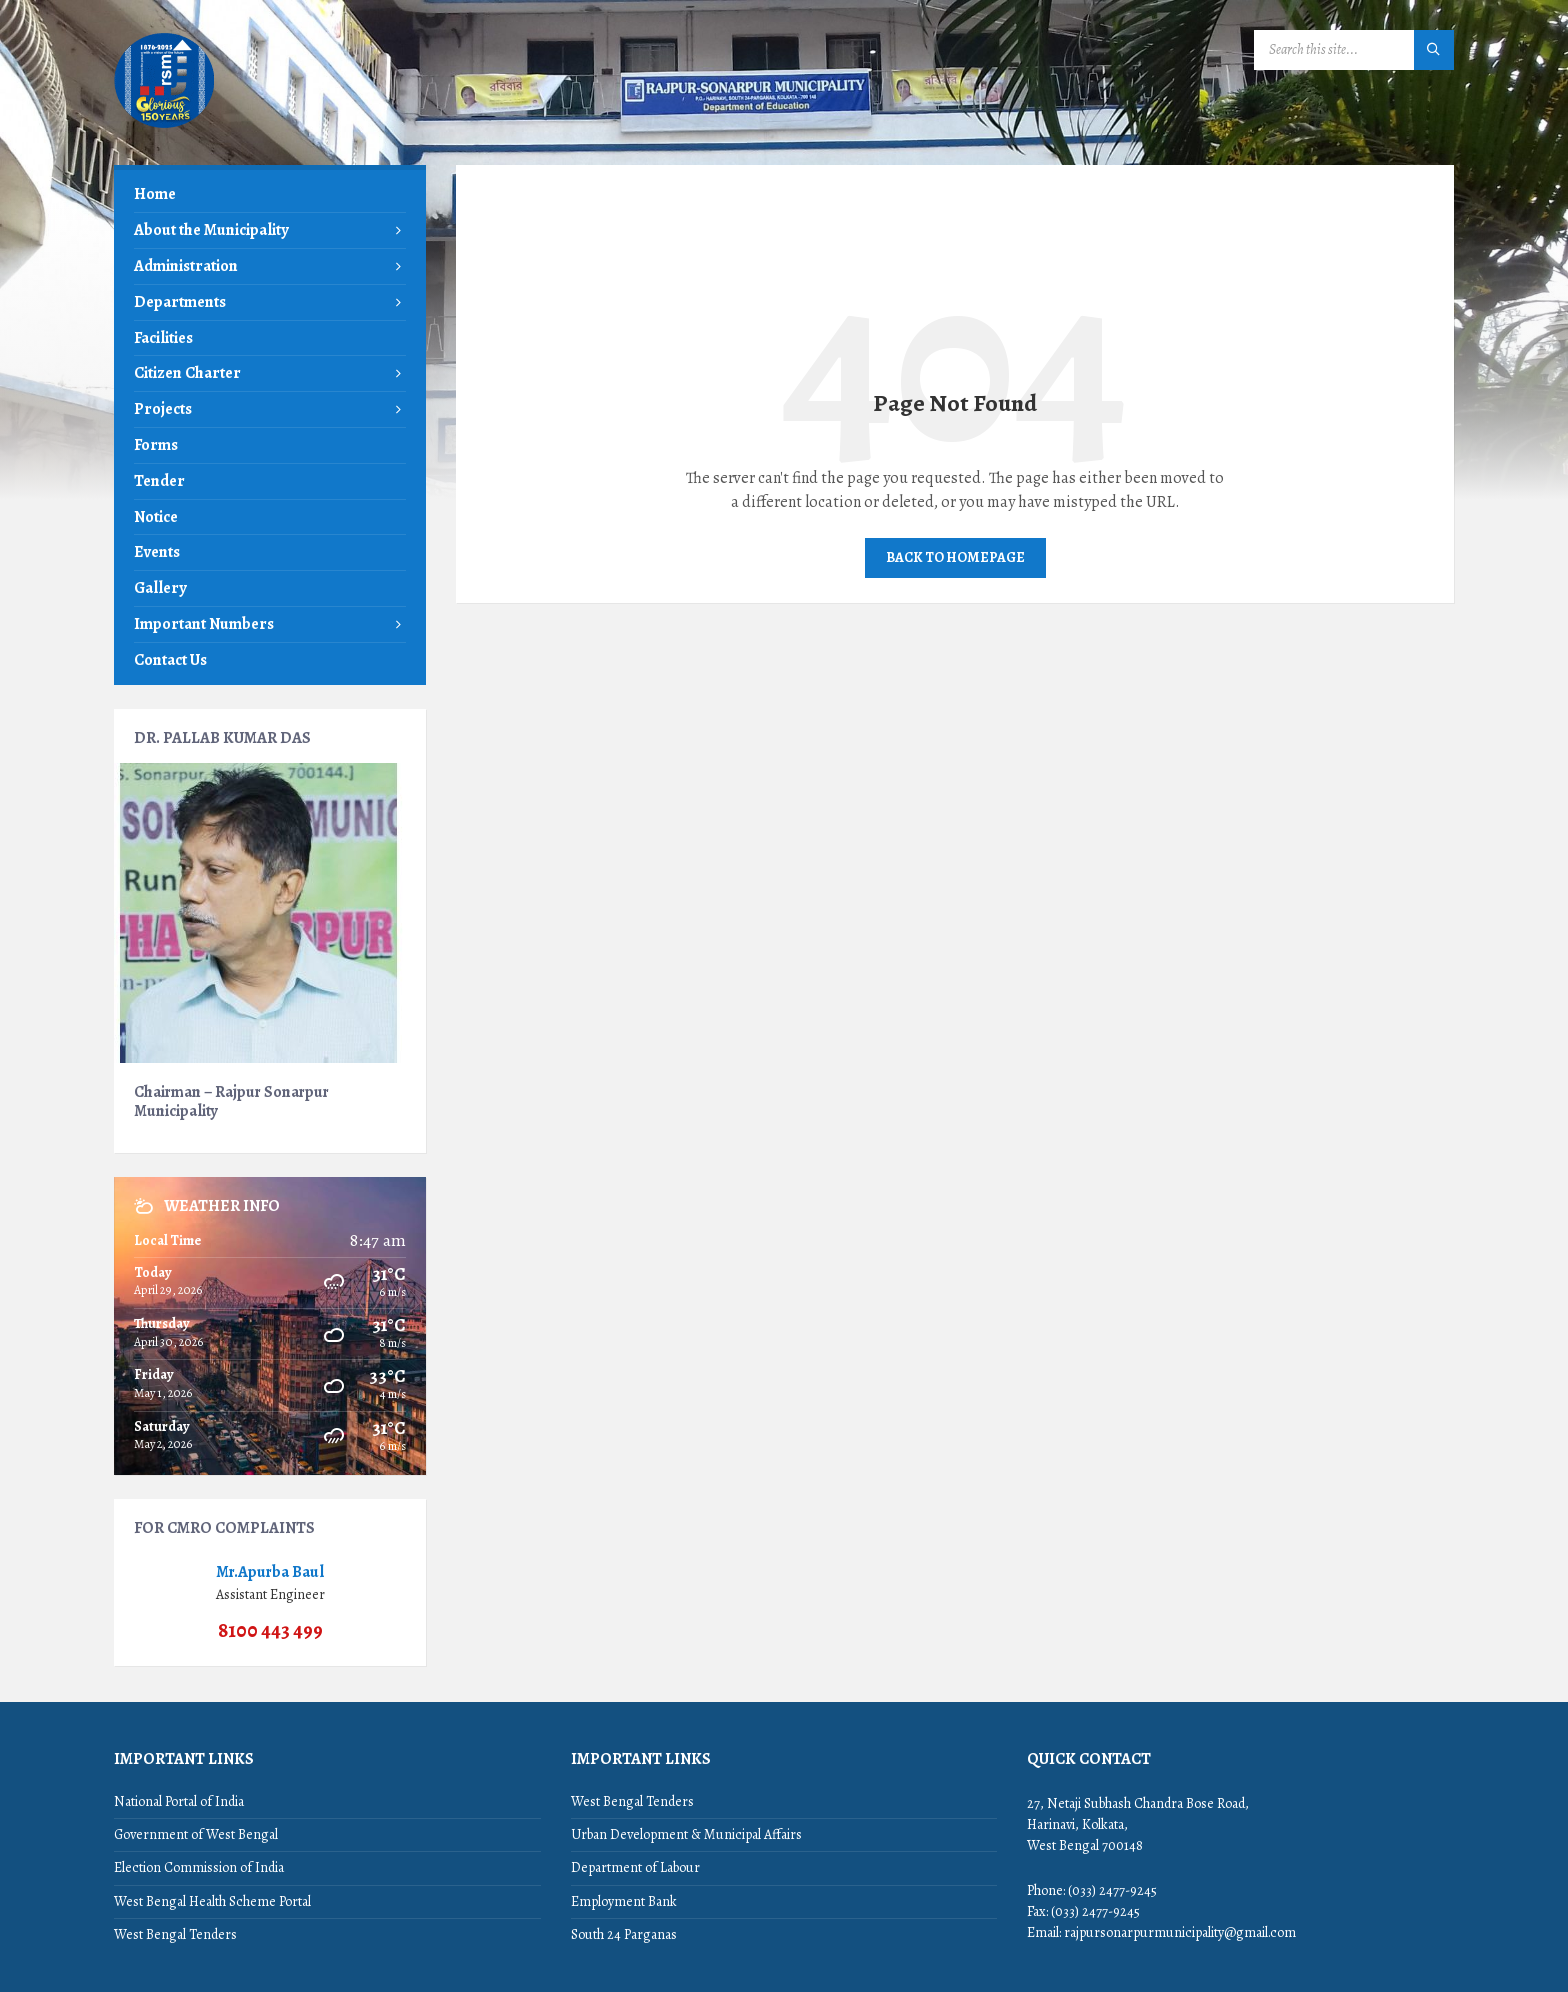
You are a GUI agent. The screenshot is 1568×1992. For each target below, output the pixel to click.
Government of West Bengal (196, 1834)
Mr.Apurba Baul (270, 1571)
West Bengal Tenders (175, 1934)
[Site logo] (164, 126)
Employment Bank (624, 1901)
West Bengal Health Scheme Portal (212, 1901)
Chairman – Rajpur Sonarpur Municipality (231, 1101)
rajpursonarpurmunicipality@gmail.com (1180, 1932)
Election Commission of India (199, 1867)
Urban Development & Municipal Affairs (686, 1834)
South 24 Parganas (624, 1934)
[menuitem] (270, 194)
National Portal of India (179, 1801)
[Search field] (1354, 50)
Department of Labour (635, 1867)
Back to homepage (955, 557)
